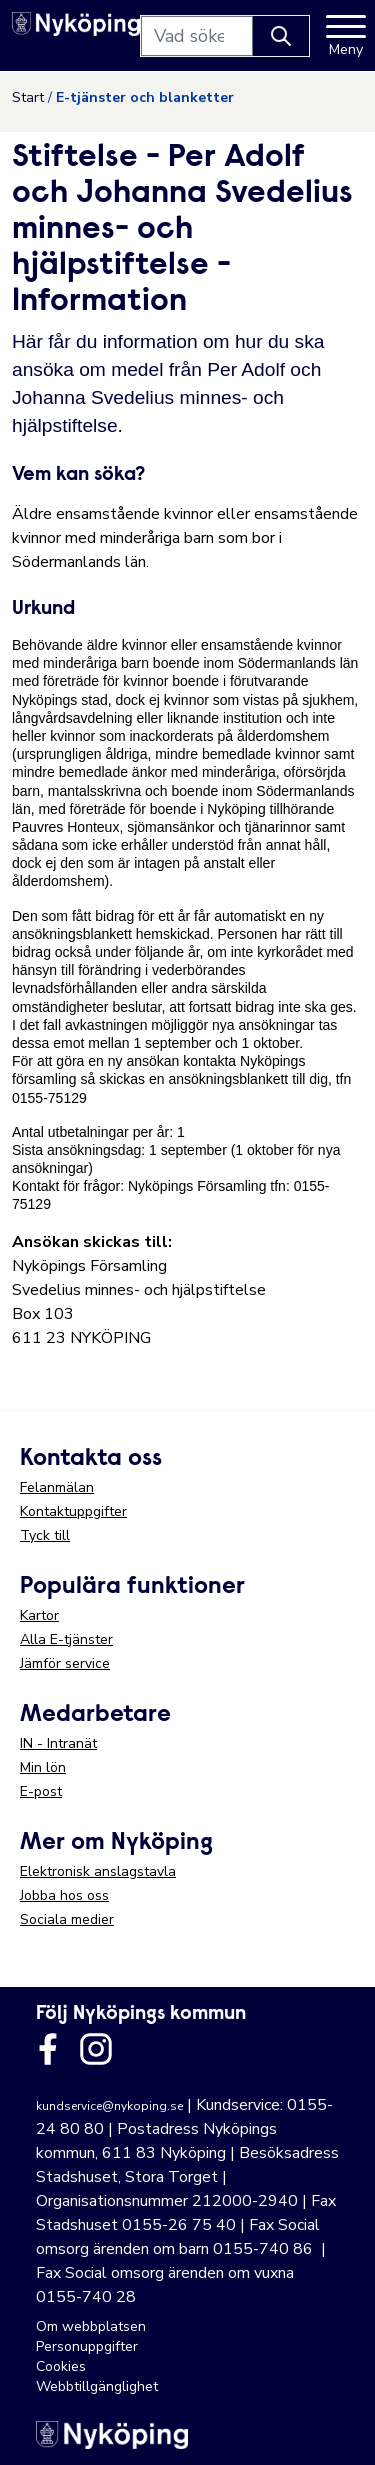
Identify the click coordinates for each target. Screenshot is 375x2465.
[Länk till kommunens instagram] (96, 2049)
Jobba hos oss (64, 1895)
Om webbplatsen (91, 2326)
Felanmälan (57, 1487)
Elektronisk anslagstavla (98, 1871)
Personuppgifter (87, 2346)
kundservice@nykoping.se (109, 2106)
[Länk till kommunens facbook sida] (48, 2049)
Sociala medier (67, 1919)
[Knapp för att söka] (281, 36)
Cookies (61, 2366)
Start (28, 97)
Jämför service (65, 1663)
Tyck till (45, 1535)
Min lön (43, 1767)
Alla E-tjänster (66, 1639)
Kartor (39, 1615)
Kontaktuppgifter (73, 1511)
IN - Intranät (58, 1743)
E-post (41, 1791)
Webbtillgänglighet (97, 2386)
